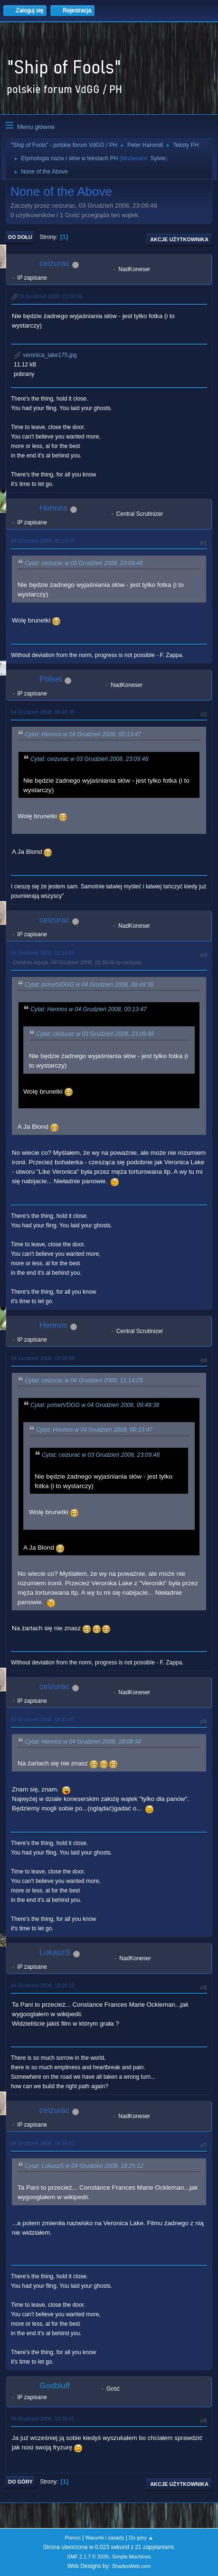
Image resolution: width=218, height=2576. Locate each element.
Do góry (20, 2482)
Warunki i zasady (104, 2537)
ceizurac (54, 263)
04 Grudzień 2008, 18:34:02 (43, 2143)
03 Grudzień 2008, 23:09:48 (50, 296)
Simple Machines (131, 2556)
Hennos (53, 507)
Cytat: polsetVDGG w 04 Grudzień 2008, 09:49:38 (89, 984)
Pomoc (73, 2537)
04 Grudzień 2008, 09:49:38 (43, 712)
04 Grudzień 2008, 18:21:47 (43, 1719)
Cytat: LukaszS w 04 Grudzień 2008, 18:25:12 (84, 2166)
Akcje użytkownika (179, 239)
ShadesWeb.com (131, 2566)
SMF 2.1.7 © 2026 (88, 2556)
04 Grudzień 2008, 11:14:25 (43, 953)
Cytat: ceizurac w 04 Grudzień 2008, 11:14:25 (83, 1380)
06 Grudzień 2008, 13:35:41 (43, 2418)
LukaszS (54, 1952)
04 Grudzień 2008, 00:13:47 (43, 541)
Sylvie (158, 158)
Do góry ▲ (141, 2537)
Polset (50, 679)
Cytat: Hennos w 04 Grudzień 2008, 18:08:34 (83, 1741)
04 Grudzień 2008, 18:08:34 (43, 1358)
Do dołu (20, 237)
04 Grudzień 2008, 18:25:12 (43, 1985)
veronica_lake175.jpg (45, 355)
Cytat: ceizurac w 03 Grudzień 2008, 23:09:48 (83, 563)
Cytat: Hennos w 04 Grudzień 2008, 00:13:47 (83, 734)
